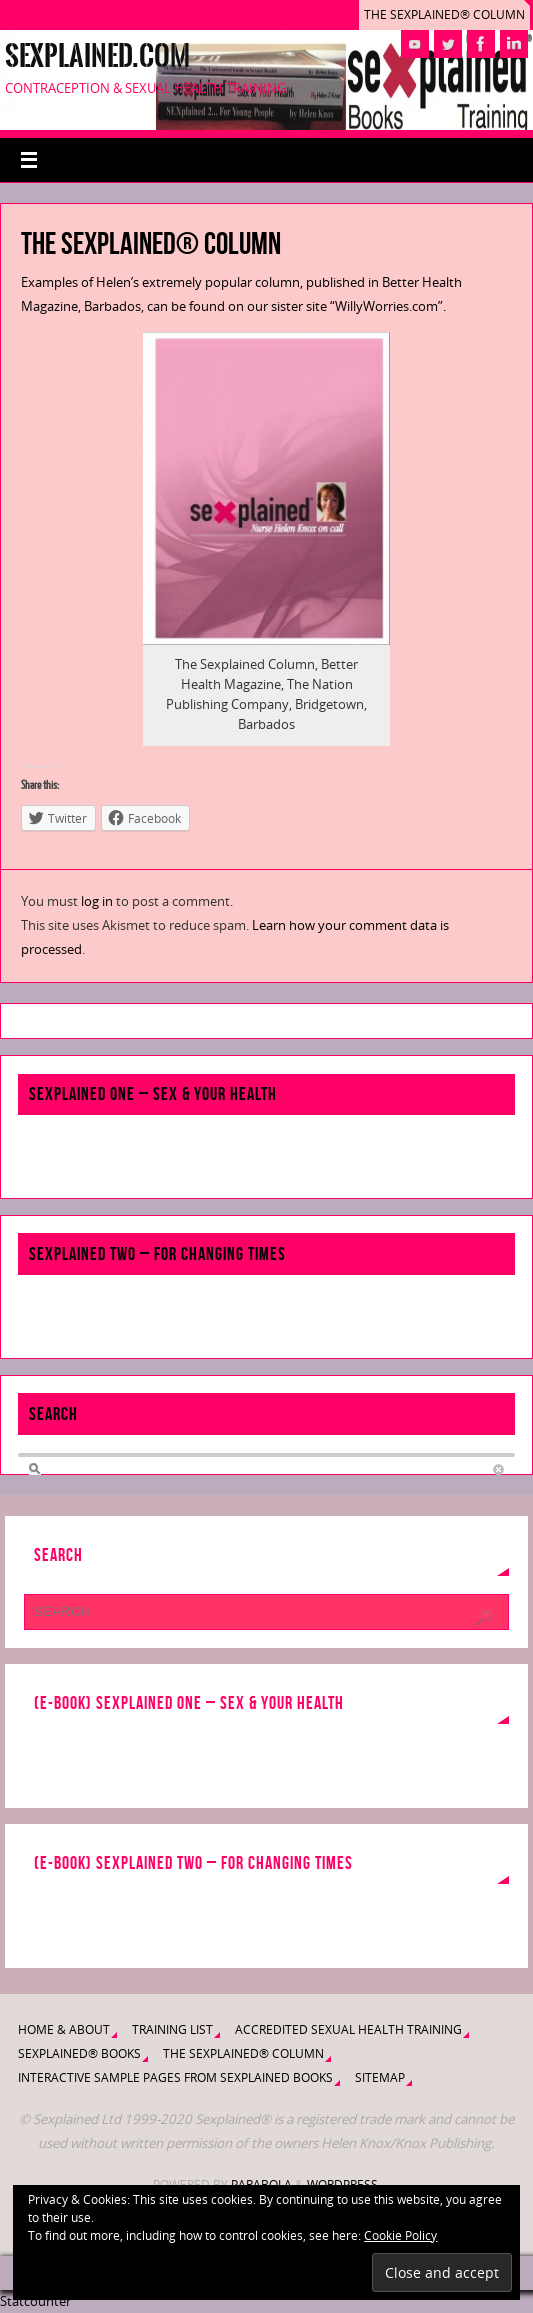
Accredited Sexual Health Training (348, 2029)
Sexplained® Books (79, 2053)
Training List (172, 2029)
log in (97, 901)
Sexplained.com (97, 56)
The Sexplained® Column (444, 14)
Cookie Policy (400, 2235)
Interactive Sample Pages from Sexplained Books (175, 2077)
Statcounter (35, 2301)
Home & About (64, 2029)
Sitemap (380, 2077)
